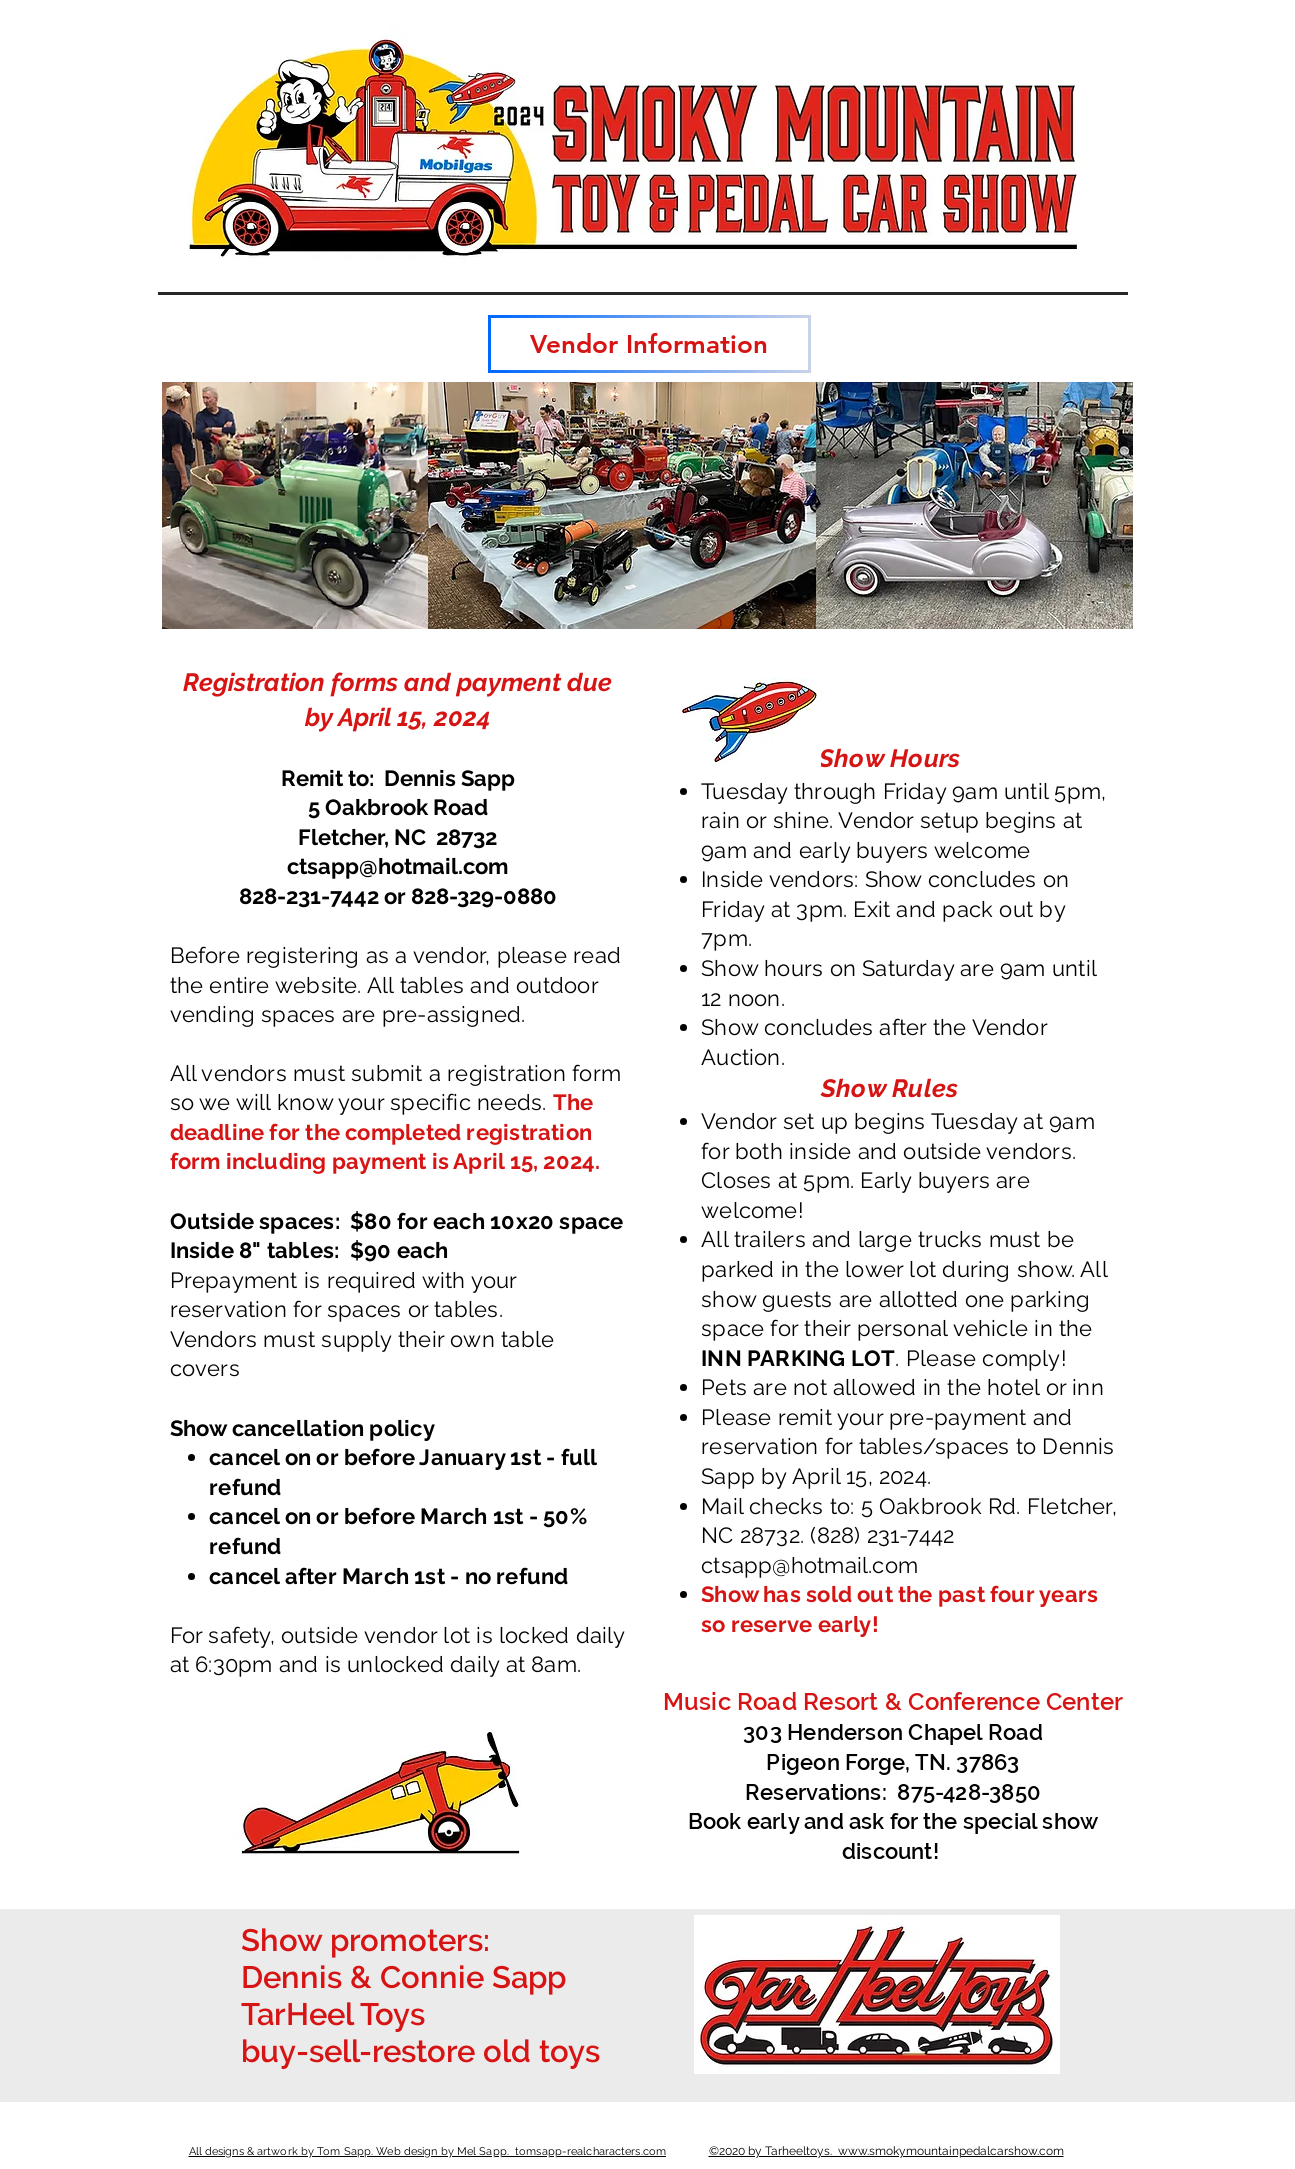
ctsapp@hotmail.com (397, 866)
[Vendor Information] (649, 344)
